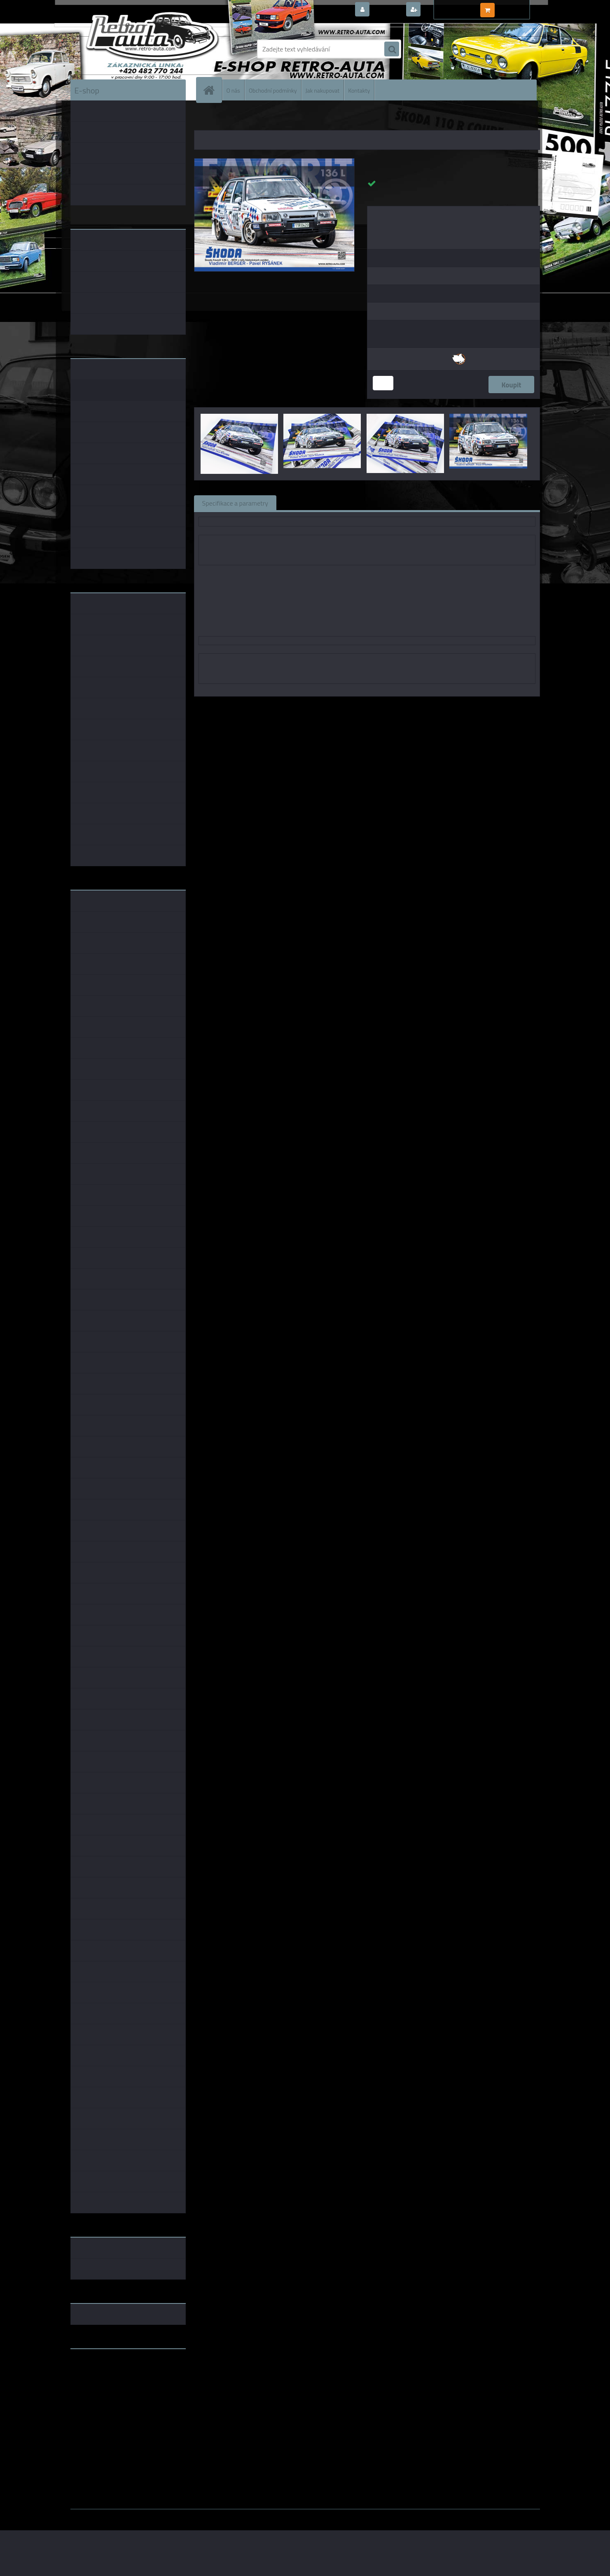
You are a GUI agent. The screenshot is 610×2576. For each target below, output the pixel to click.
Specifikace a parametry (235, 503)
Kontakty (359, 90)
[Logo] (127, 49)
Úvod (205, 119)
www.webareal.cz (156, 2515)
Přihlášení (387, 10)
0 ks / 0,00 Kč (516, 7)
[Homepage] (212, 89)
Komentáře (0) (377, 503)
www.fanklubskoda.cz (101, 2375)
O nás (233, 90)
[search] (391, 49)
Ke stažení (430, 503)
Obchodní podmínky (273, 90)
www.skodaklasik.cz (99, 2381)
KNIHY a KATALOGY (237, 119)
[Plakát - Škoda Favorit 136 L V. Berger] (274, 162)
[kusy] (383, 383)
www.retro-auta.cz (97, 2368)
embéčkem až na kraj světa (108, 2388)
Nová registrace (445, 10)
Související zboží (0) (313, 503)
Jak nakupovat (323, 90)
